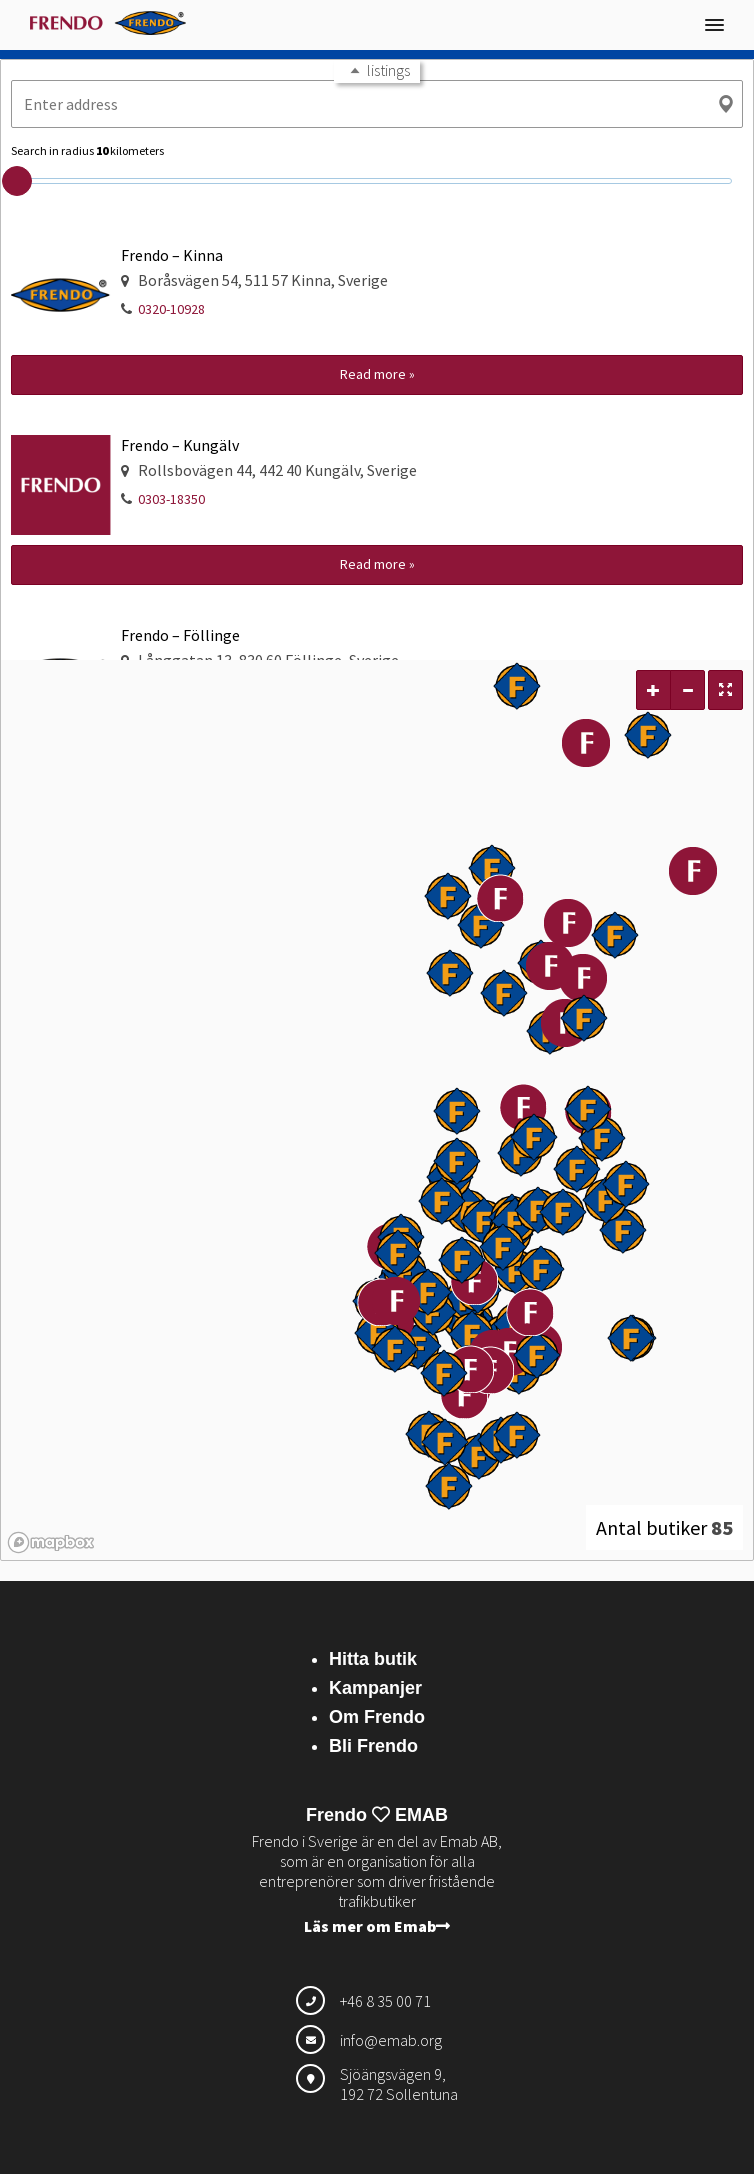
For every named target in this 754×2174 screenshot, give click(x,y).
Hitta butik (373, 1659)
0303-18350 (171, 499)
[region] (377, 1110)
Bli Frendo (373, 1746)
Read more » (377, 374)
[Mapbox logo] (51, 1542)
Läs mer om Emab (377, 1926)
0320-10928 (171, 309)
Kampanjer (375, 1688)
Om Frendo (377, 1717)
